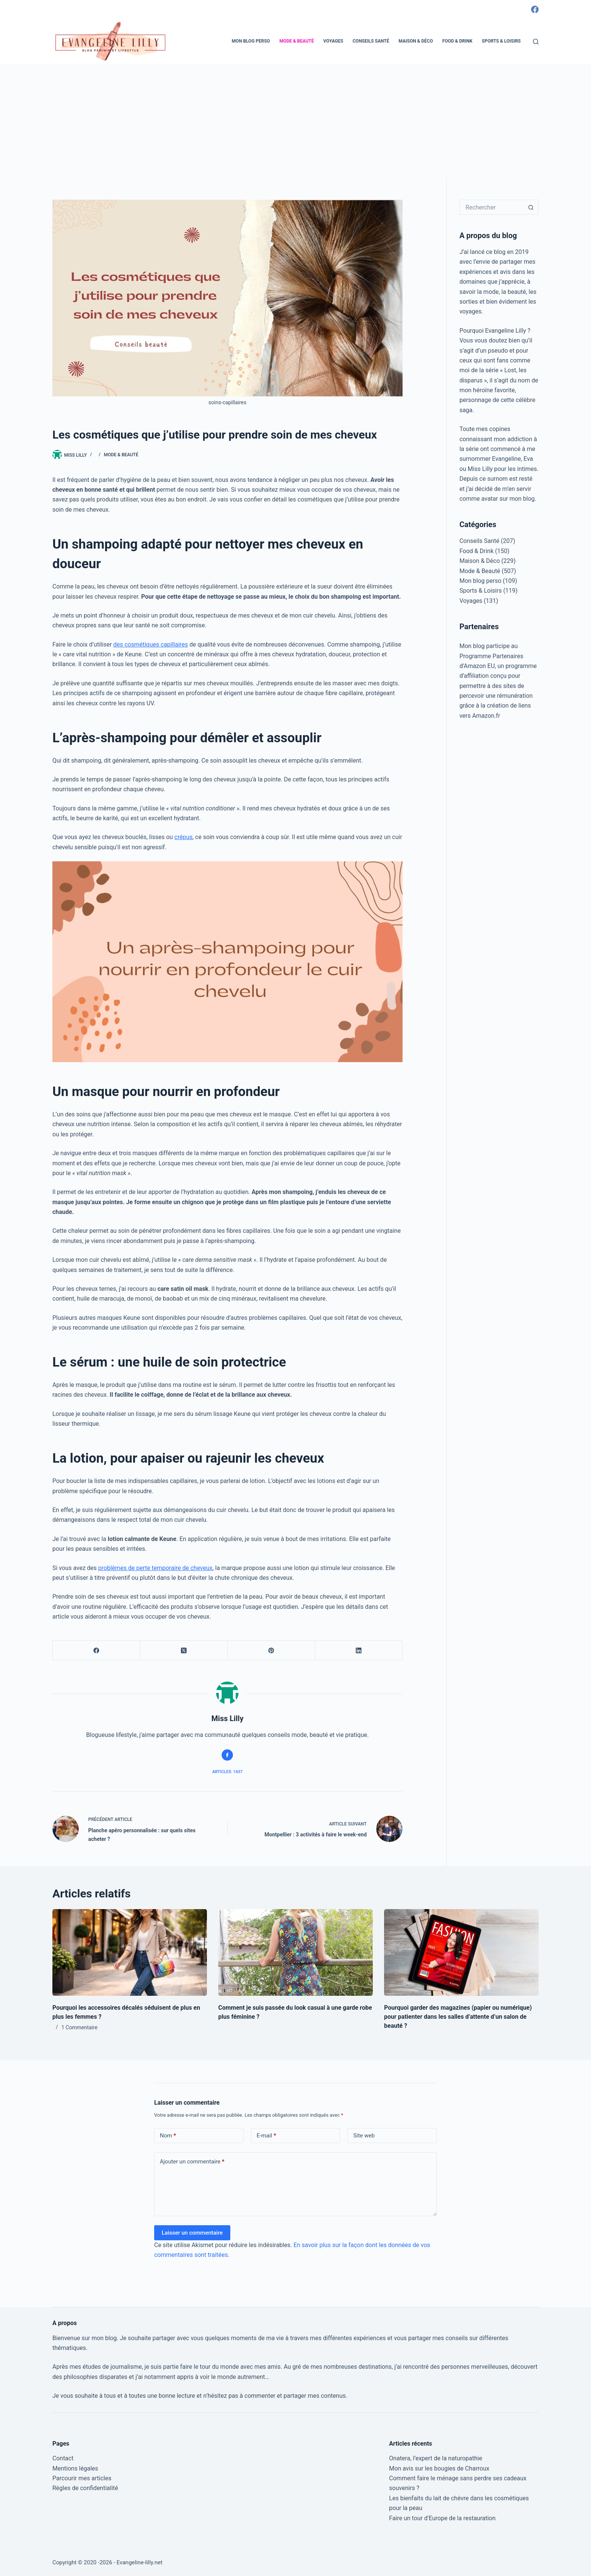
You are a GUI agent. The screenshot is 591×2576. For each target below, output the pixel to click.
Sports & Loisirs (501, 41)
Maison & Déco (416, 41)
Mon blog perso (251, 41)
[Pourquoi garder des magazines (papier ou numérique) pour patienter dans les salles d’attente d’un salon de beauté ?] (461, 1952)
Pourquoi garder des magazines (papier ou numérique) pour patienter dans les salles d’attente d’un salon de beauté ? (458, 2016)
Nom (168, 2135)
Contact (62, 2458)
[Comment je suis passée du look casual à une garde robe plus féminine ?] (295, 1952)
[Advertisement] (295, 120)
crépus (184, 837)
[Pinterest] (271, 1650)
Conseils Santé (371, 41)
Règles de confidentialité (85, 2488)
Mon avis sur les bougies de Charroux (439, 2468)
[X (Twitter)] (184, 1650)
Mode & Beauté (296, 41)
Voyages (333, 41)
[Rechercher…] (491, 207)
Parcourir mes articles (81, 2478)
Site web (364, 2135)
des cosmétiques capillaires (150, 644)
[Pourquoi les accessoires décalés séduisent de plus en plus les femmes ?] (129, 1952)
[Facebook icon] (227, 1755)
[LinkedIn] (359, 1650)
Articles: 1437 (227, 1771)
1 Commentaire (79, 2027)
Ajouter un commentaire (192, 2161)
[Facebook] (535, 9)
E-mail (266, 2135)
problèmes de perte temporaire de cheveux (155, 1568)
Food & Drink (457, 41)
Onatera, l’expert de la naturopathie (435, 2458)
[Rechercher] (536, 41)
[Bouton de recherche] (531, 207)
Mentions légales (75, 2468)
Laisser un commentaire (192, 2232)
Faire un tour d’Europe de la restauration (442, 2518)
